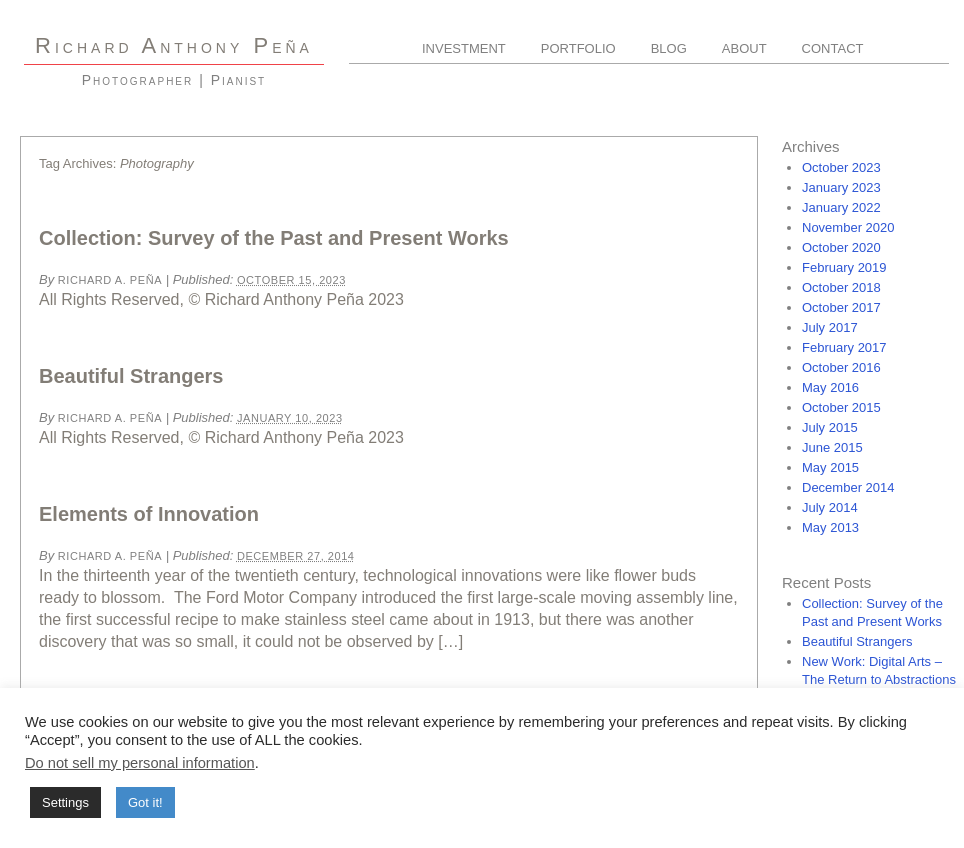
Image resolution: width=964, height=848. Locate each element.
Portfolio (578, 48)
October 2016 (841, 367)
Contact (833, 48)
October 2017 (841, 307)
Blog (669, 48)
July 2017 (830, 327)
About (744, 48)
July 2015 (830, 427)
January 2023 (841, 187)
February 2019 (844, 267)
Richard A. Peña (110, 280)
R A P (174, 45)
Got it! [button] (145, 802)
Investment (464, 48)
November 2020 (848, 227)
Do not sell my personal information (140, 763)
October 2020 (841, 247)
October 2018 (841, 287)
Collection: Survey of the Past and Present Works (274, 238)
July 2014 (830, 507)
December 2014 (848, 487)
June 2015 (832, 447)
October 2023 (841, 167)
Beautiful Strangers (131, 376)
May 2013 (830, 527)
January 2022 (841, 207)
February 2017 (844, 347)
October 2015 (841, 407)
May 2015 (830, 467)
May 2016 (830, 387)
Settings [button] (65, 802)
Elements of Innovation (149, 514)
